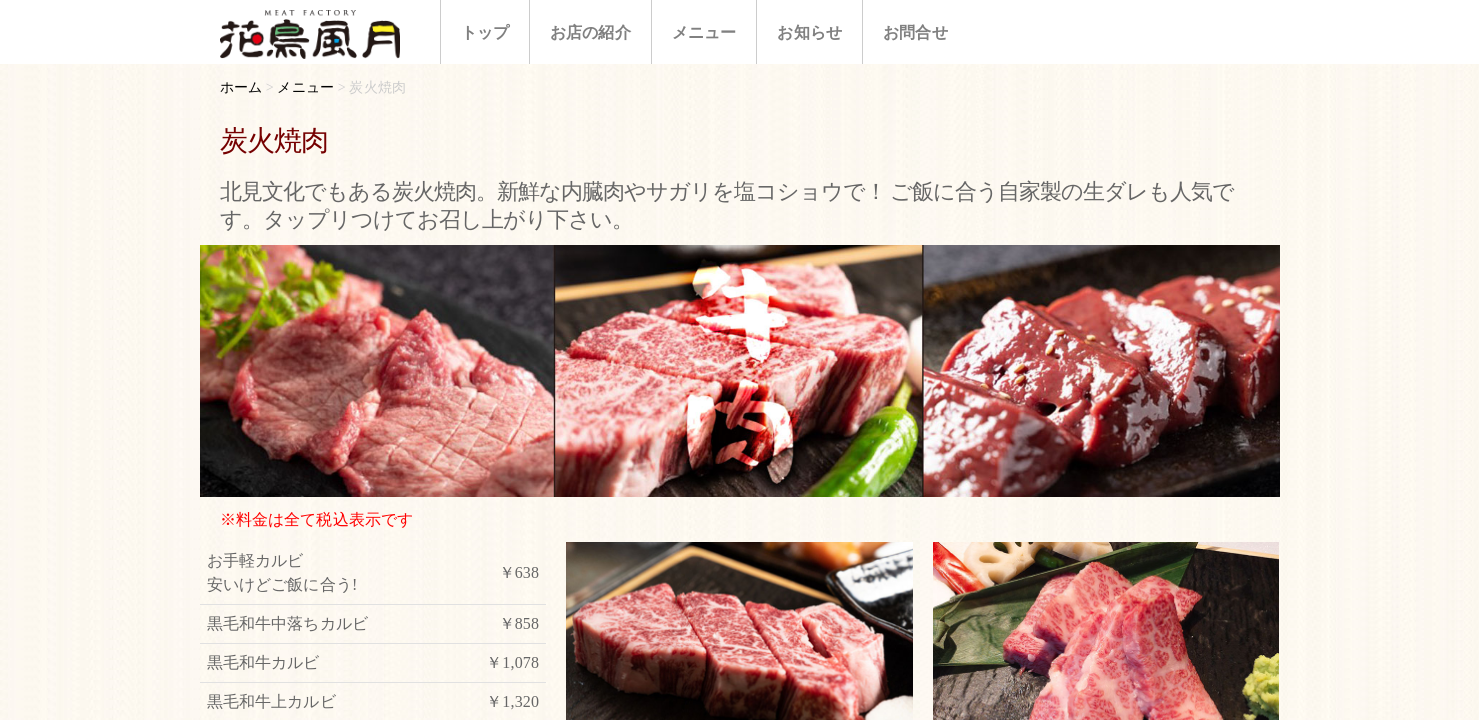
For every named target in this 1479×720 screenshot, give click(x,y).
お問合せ (915, 32)
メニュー (704, 32)
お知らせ (809, 32)
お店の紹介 (590, 32)
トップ (485, 32)
